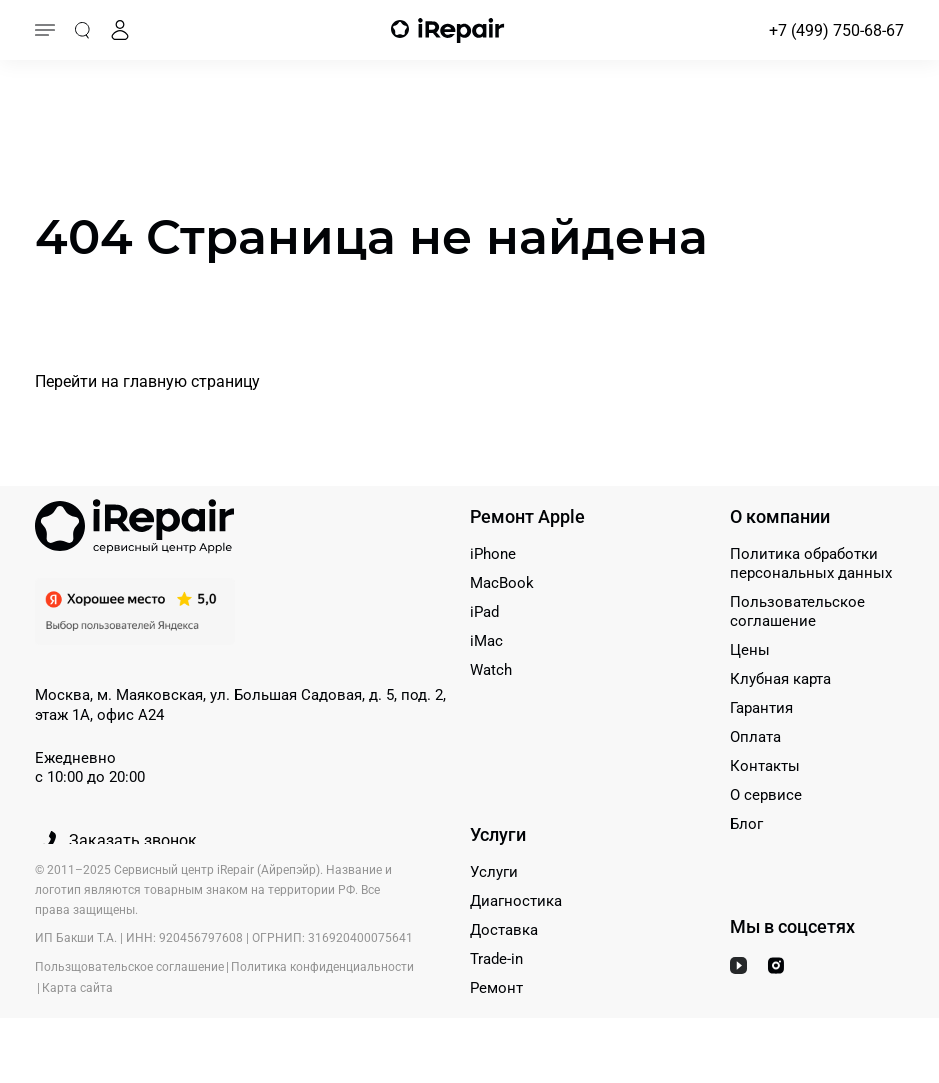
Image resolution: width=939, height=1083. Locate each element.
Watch (491, 670)
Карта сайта (77, 988)
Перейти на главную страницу (147, 381)
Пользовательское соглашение (797, 611)
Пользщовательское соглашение (129, 967)
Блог (746, 824)
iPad (484, 612)
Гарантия (761, 708)
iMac (486, 641)
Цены (750, 650)
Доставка (504, 930)
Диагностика (516, 901)
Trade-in (496, 959)
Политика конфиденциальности (322, 967)
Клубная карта (780, 679)
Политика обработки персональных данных (811, 563)
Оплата (755, 737)
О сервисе (766, 795)
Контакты (765, 766)
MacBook (502, 583)
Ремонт (496, 988)
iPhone (493, 554)
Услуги (494, 872)
